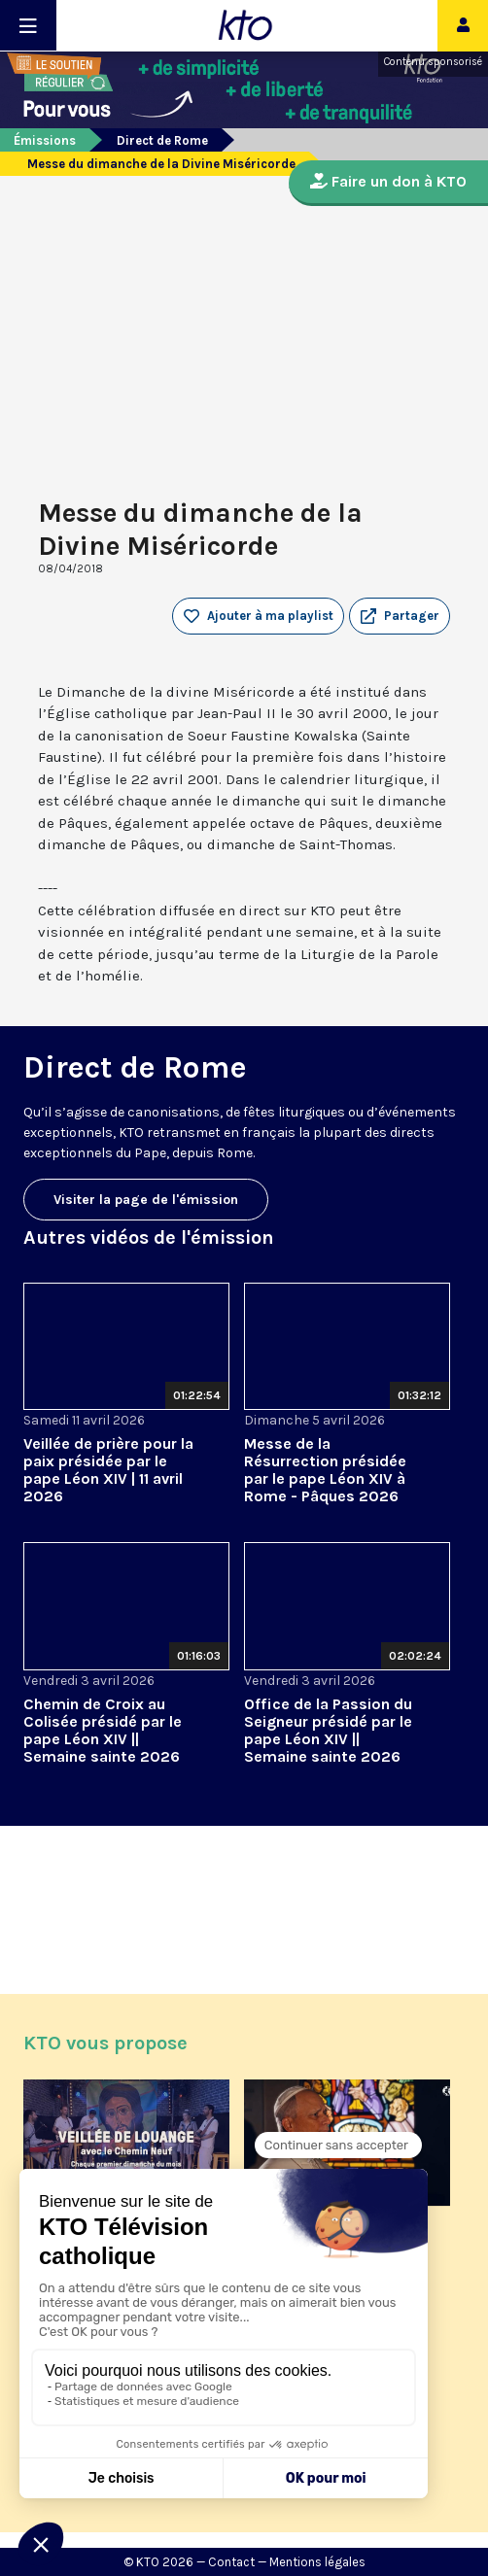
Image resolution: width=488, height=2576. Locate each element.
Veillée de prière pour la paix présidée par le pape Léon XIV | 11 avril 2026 (108, 1469)
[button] (399, 616)
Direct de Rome (162, 140)
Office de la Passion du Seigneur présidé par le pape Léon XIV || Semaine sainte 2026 (328, 1730)
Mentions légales (317, 2562)
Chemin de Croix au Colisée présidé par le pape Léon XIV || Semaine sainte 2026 (102, 1730)
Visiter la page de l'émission (145, 1199)
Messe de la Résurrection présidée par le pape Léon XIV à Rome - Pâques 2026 (325, 1469)
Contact (231, 2562)
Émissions (45, 140)
